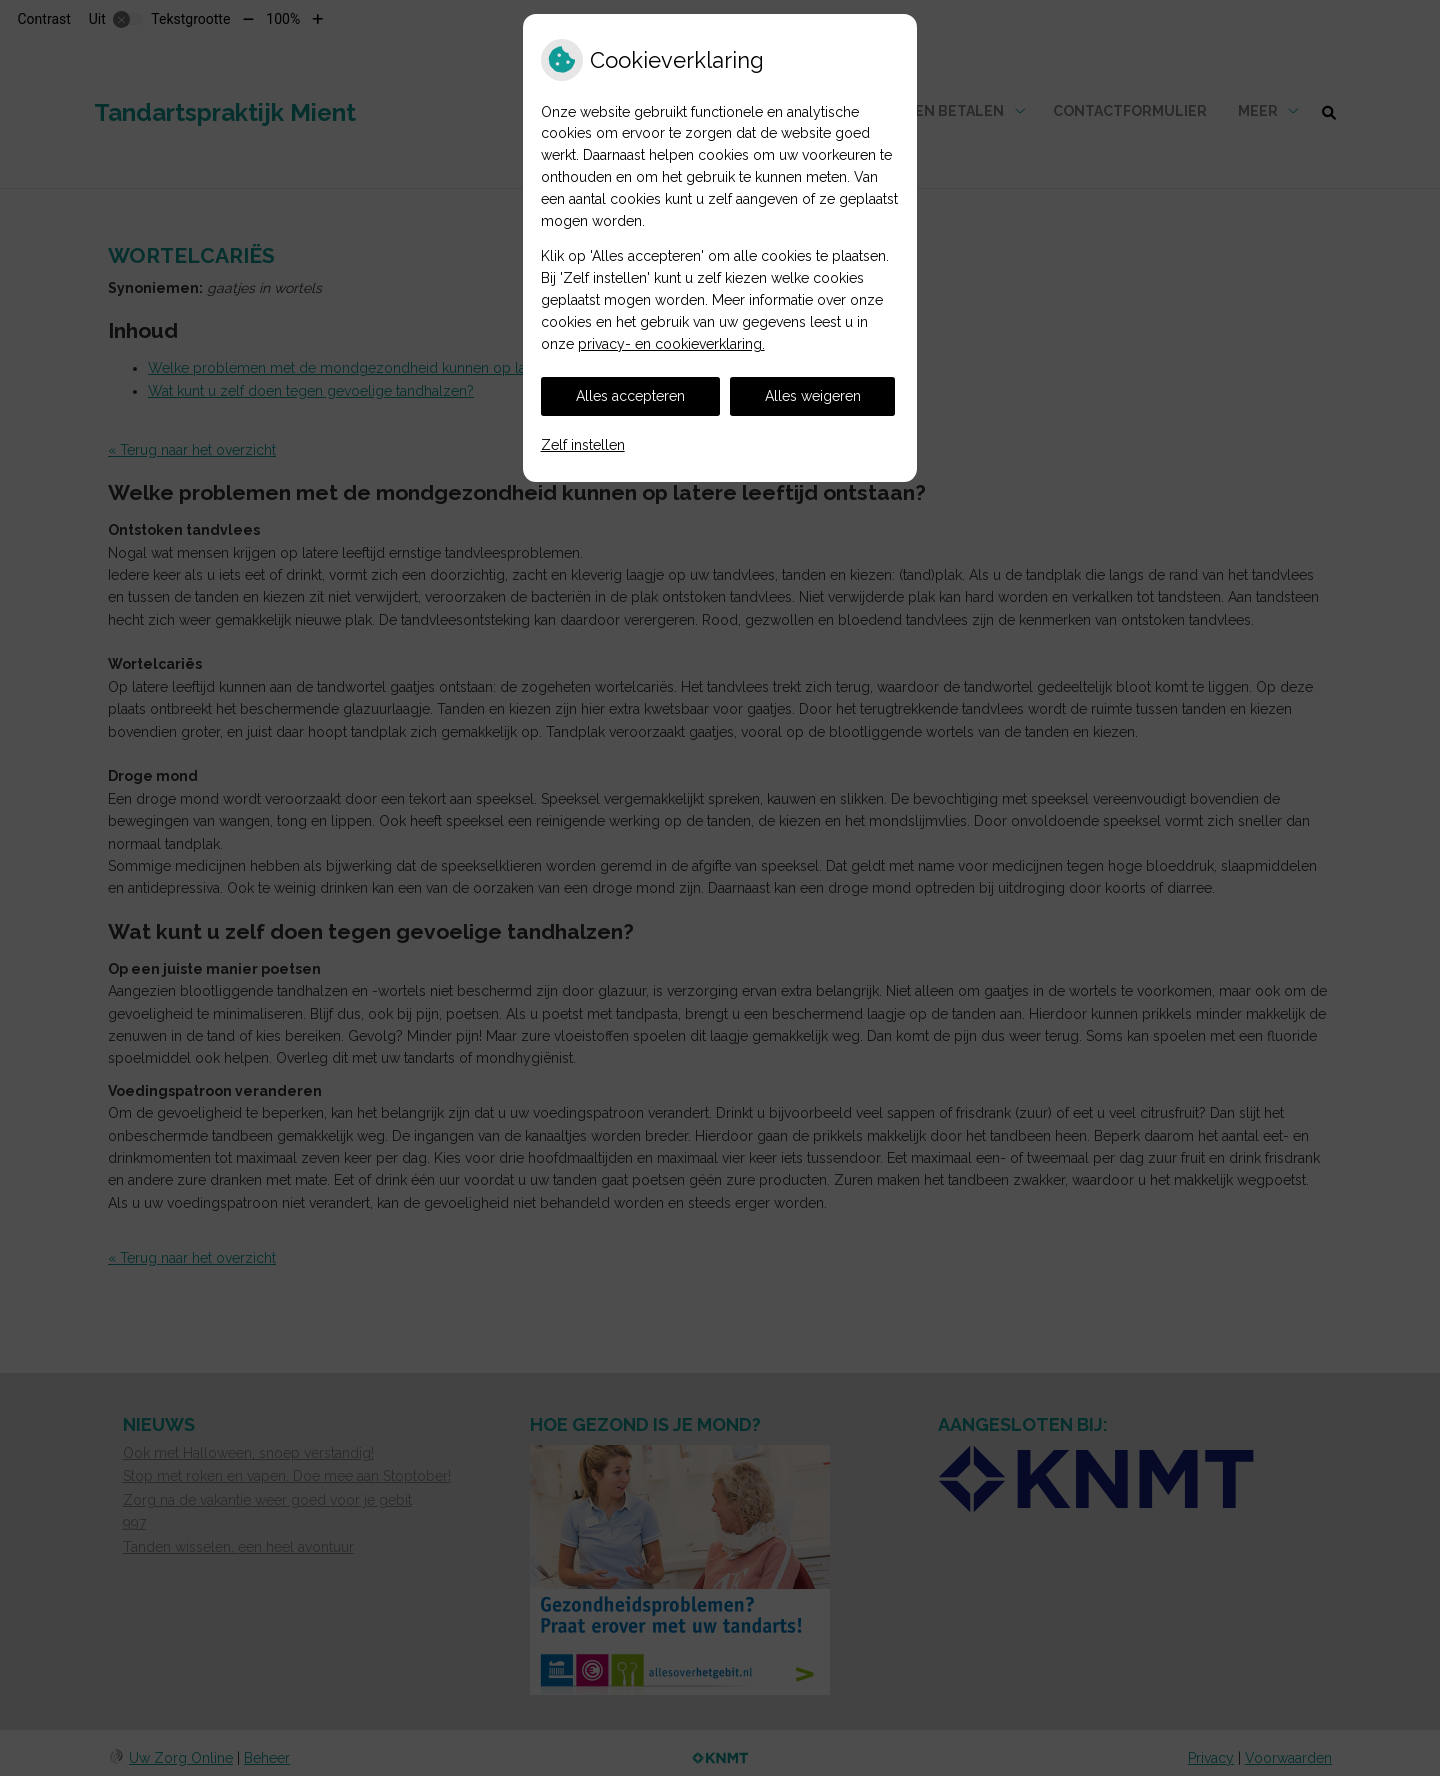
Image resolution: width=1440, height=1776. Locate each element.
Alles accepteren (630, 396)
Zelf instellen (583, 445)
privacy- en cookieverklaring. (671, 344)
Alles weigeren (813, 396)
